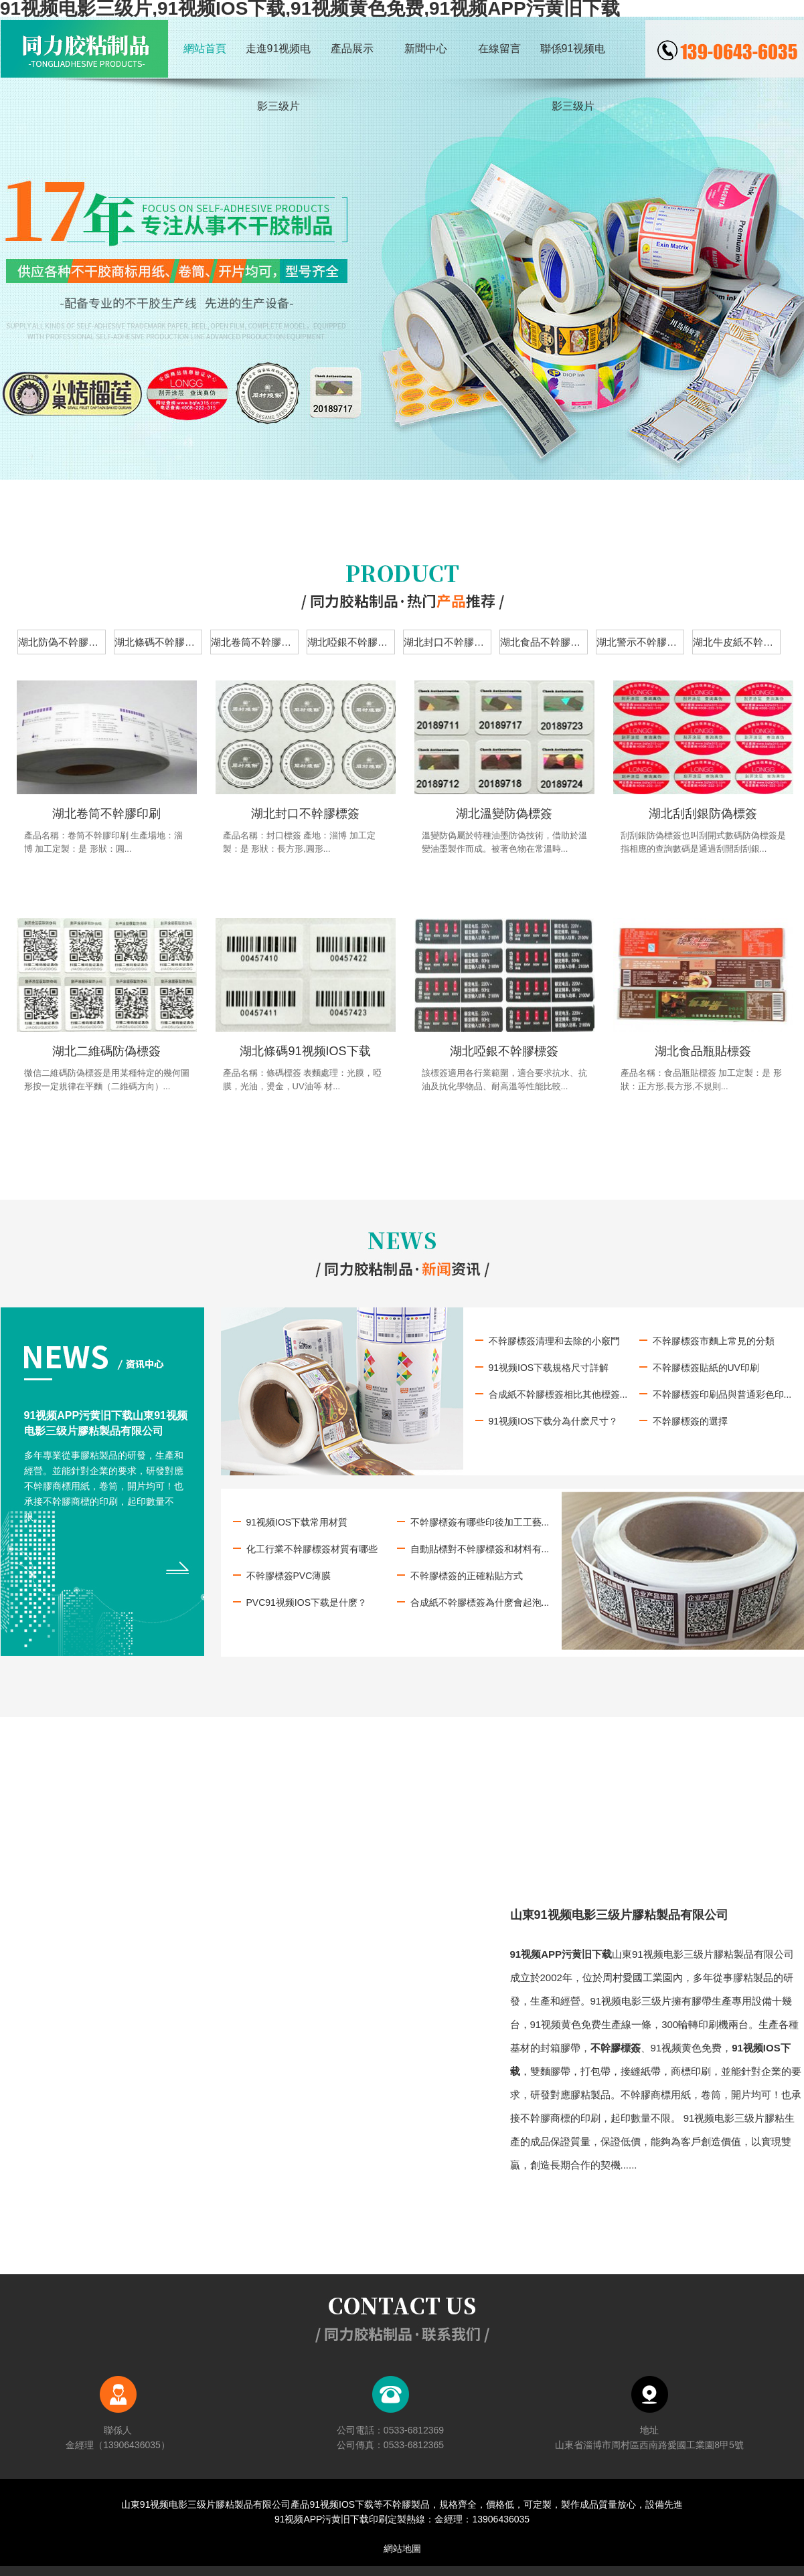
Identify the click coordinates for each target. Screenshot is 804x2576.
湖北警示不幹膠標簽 (640, 642)
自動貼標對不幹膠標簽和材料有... (480, 1549)
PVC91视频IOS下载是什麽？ (306, 1602)
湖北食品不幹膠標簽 (544, 642)
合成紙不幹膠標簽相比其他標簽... (558, 1394)
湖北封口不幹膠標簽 (447, 642)
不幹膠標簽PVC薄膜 (288, 1575)
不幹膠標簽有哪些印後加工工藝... (480, 1522)
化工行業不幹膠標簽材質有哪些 (312, 1549)
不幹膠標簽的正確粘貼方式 (466, 1575)
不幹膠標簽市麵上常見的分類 (714, 1341)
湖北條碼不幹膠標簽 (158, 642)
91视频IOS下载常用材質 (297, 1522)
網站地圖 (402, 2548)
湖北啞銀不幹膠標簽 (351, 642)
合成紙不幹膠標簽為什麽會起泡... (480, 1602)
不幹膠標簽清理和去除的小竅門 (554, 1341)
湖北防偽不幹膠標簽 (62, 642)
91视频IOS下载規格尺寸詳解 (549, 1367)
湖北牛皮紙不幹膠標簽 (737, 642)
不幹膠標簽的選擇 (690, 1421)
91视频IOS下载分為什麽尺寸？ (554, 1421)
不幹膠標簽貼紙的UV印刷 (706, 1367)
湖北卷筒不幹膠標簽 (255, 642)
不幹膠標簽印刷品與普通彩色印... (722, 1394)
